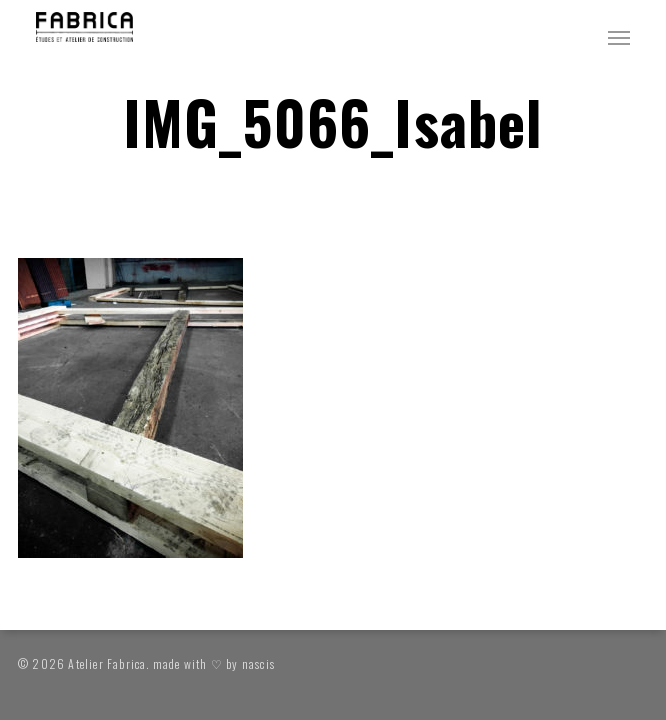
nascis (258, 663)
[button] (619, 37)
